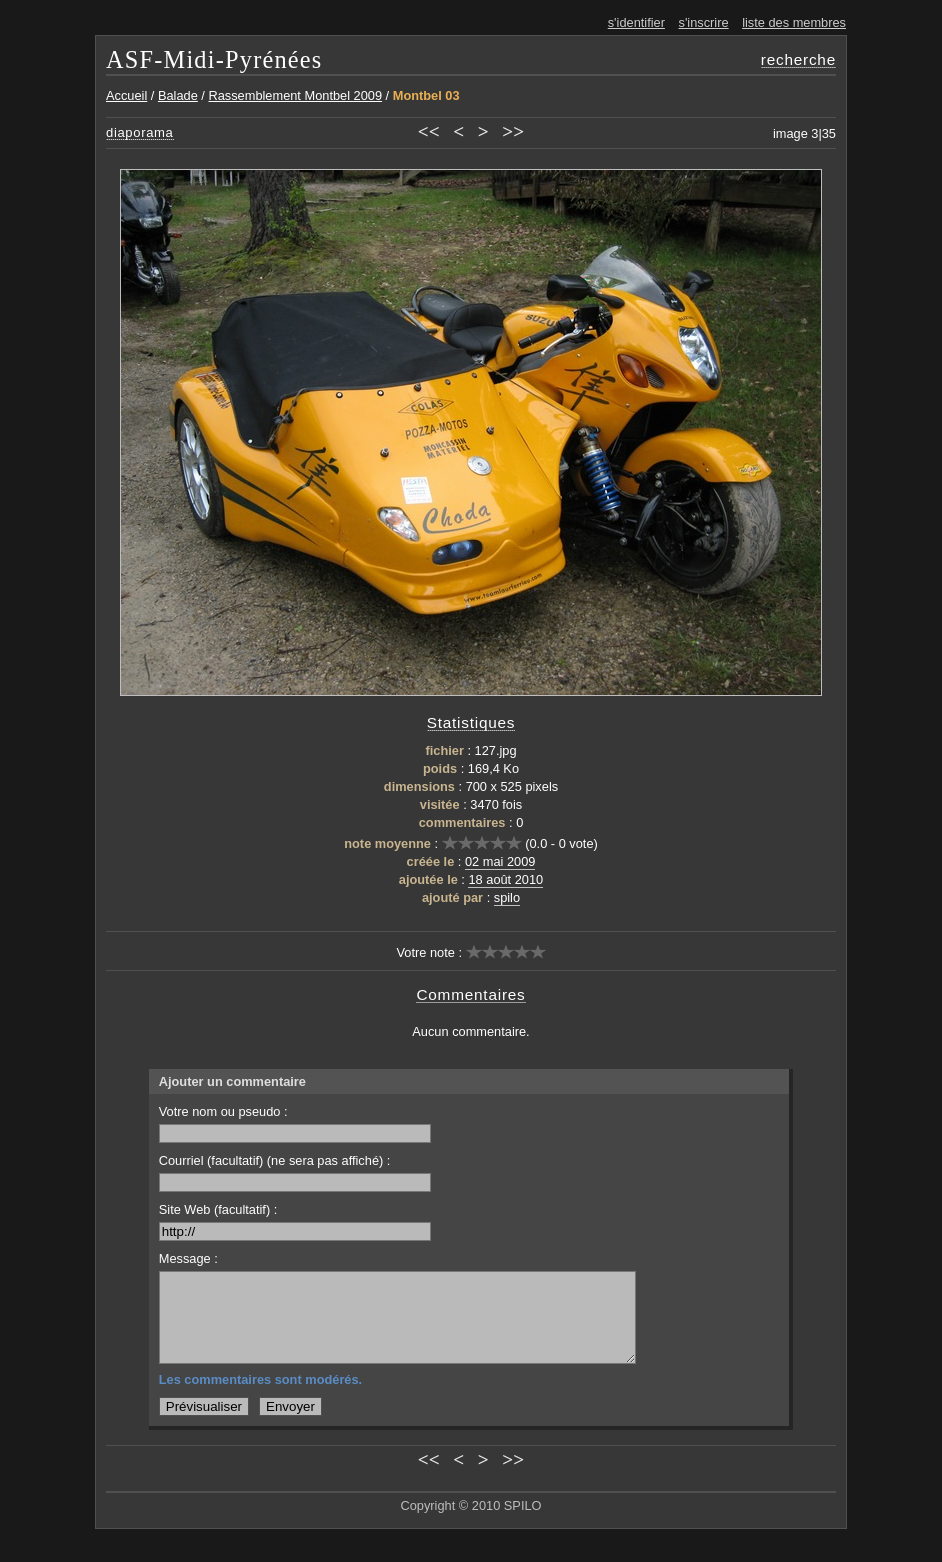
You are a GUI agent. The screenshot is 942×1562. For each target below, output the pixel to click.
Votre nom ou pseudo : (295, 1123)
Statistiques (471, 722)
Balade (178, 95)
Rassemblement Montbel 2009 (295, 95)
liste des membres (794, 22)
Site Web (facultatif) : (295, 1221)
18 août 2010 (505, 879)
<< (429, 131)
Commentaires (470, 994)
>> (513, 131)
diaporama (140, 132)
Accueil (126, 95)
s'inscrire (704, 22)
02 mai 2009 (500, 861)
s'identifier (636, 22)
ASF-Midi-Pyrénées (214, 59)
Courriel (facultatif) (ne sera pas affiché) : (295, 1172)
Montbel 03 (426, 95)
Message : (188, 1258)
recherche (798, 59)
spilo (507, 897)
